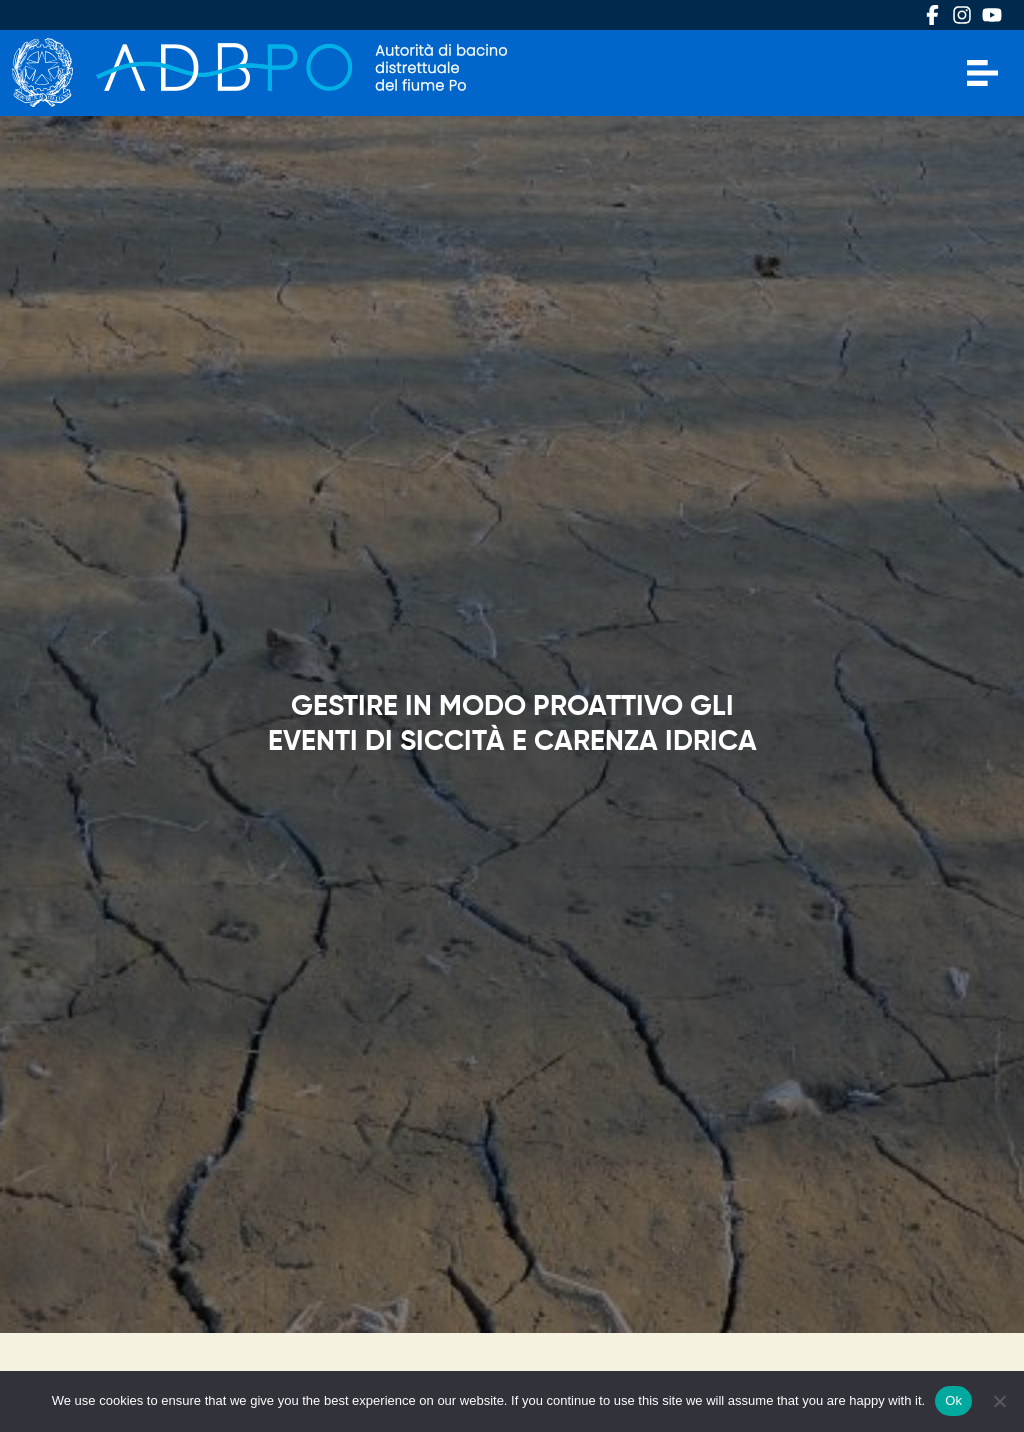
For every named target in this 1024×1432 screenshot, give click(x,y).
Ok (953, 1400)
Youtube (992, 15)
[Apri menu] (982, 73)
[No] (999, 1401)
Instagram (962, 15)
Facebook (932, 15)
